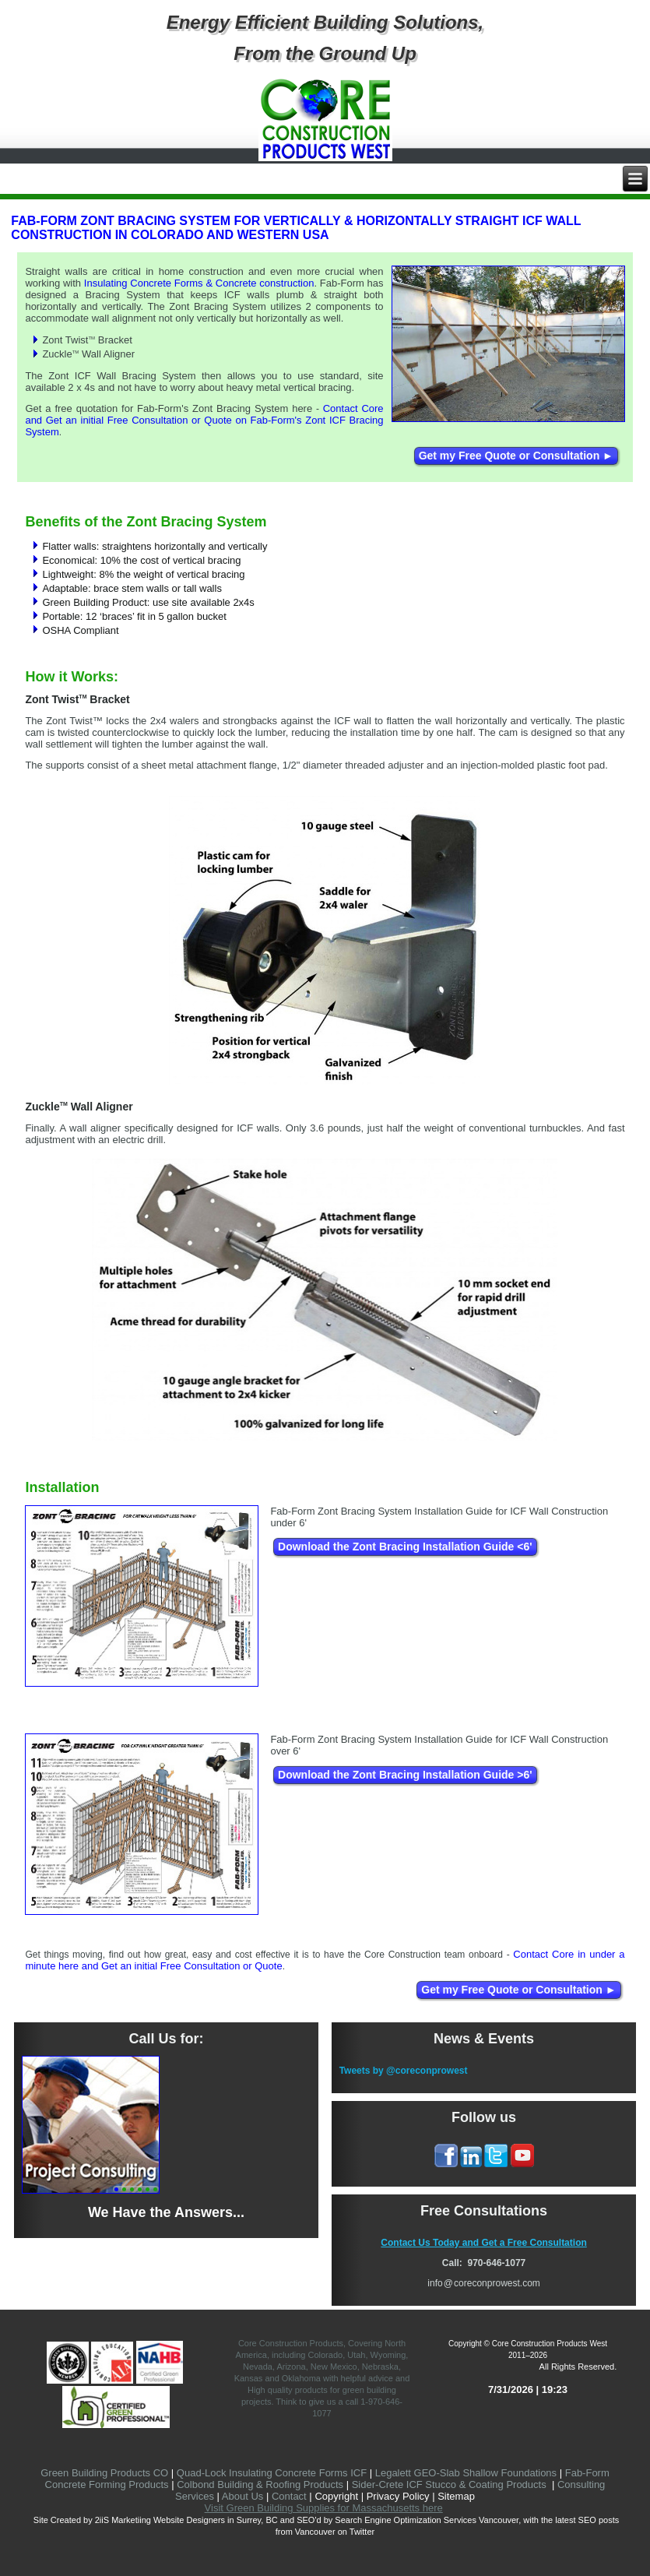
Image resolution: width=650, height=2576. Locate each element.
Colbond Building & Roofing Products (260, 2484)
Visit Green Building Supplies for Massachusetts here (324, 2508)
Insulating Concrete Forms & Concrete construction (199, 283)
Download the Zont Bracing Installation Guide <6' (405, 1546)
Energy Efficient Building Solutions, (325, 22)
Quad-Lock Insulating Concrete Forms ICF (272, 2473)
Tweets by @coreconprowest (403, 2070)
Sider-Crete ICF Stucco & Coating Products (449, 2484)
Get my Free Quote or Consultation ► (516, 455)
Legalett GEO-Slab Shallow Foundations (466, 2473)
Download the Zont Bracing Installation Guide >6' (405, 1774)
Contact (289, 2496)
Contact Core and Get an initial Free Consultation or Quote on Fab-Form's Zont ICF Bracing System (204, 420)
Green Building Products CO (104, 2473)
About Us (242, 2496)
